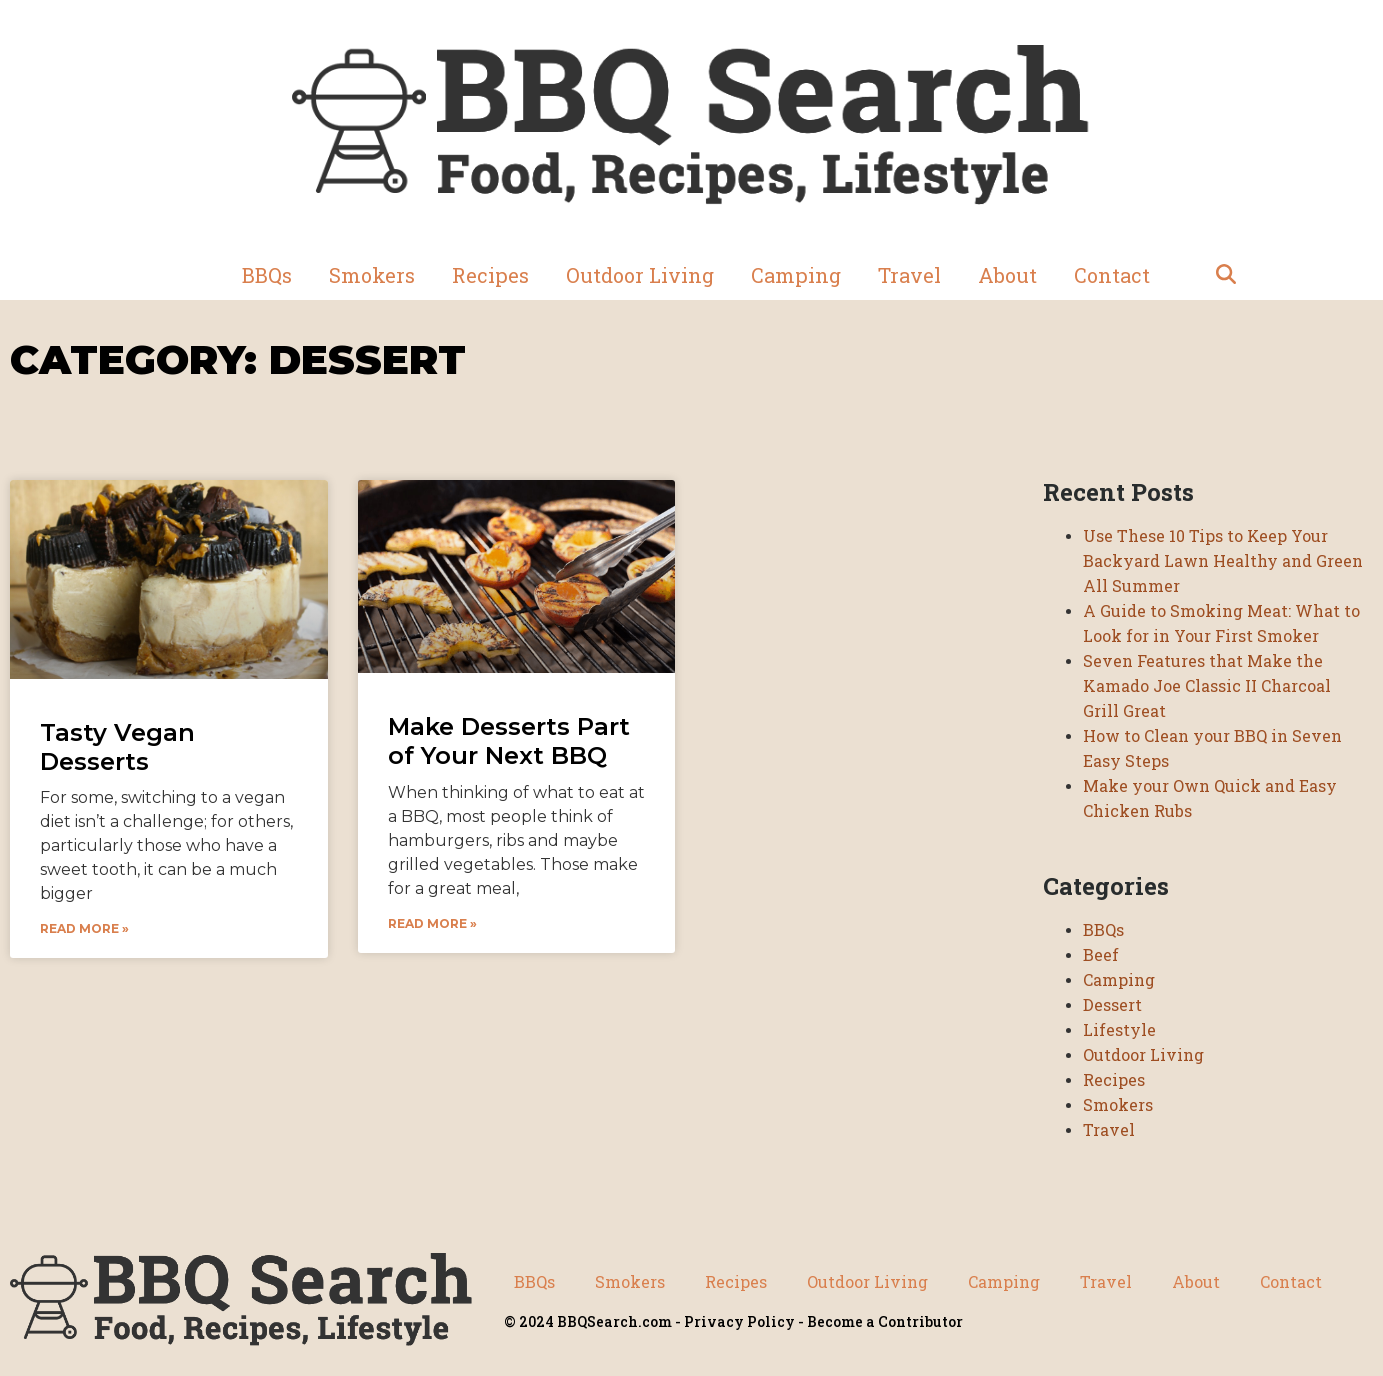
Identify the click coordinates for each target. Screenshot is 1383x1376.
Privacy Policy (739, 1321)
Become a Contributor (885, 1321)
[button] (1226, 275)
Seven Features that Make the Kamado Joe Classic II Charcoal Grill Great (1207, 685)
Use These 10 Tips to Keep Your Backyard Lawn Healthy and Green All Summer (1223, 560)
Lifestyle (1119, 1029)
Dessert (1112, 1004)
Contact (1112, 275)
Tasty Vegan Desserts (117, 747)
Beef (1101, 954)
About (1007, 275)
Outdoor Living (640, 275)
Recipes (490, 275)
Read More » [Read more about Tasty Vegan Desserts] (84, 928)
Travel (909, 275)
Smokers (372, 275)
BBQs (267, 275)
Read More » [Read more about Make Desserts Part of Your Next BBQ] (432, 923)
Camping (796, 275)
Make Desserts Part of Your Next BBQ (509, 741)
